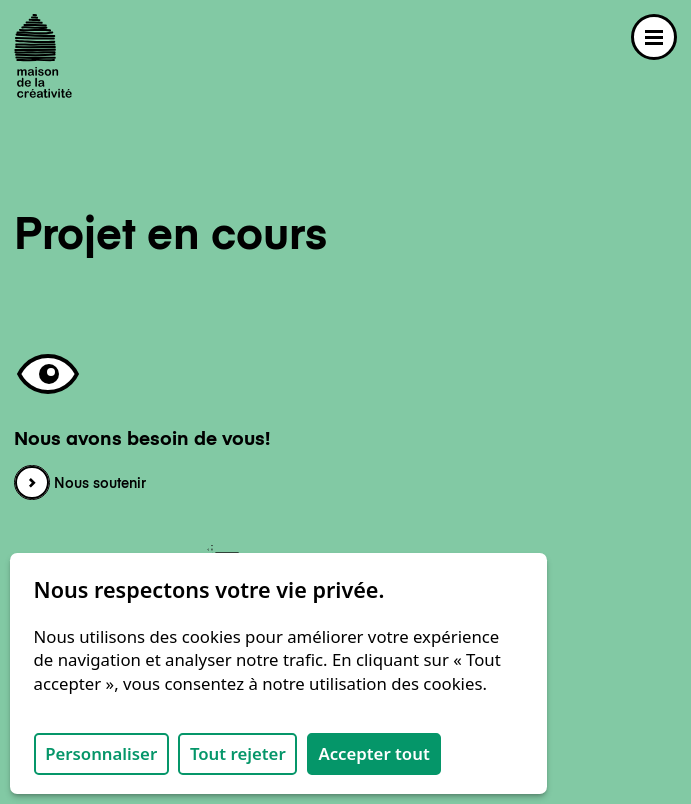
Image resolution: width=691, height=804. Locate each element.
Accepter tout (373, 753)
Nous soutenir (80, 484)
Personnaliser (101, 753)
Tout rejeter (238, 753)
